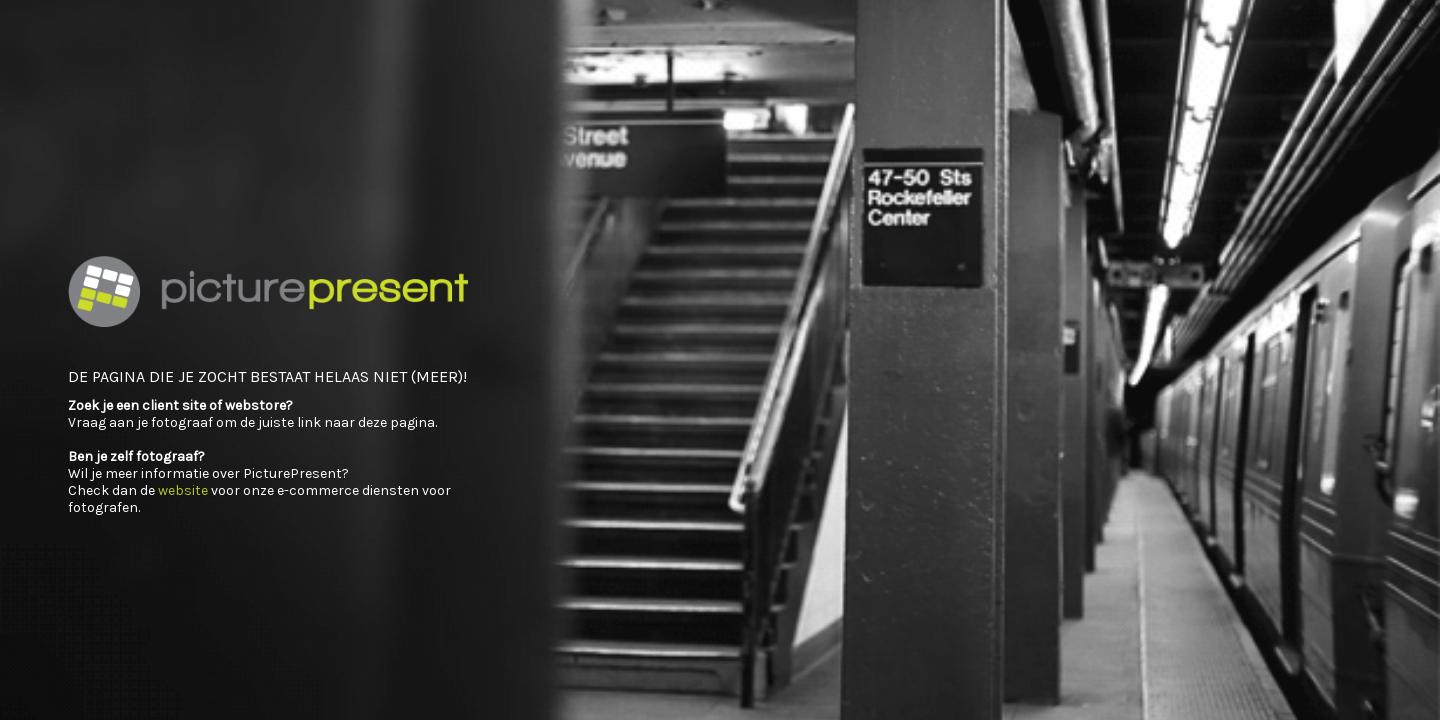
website (183, 490)
